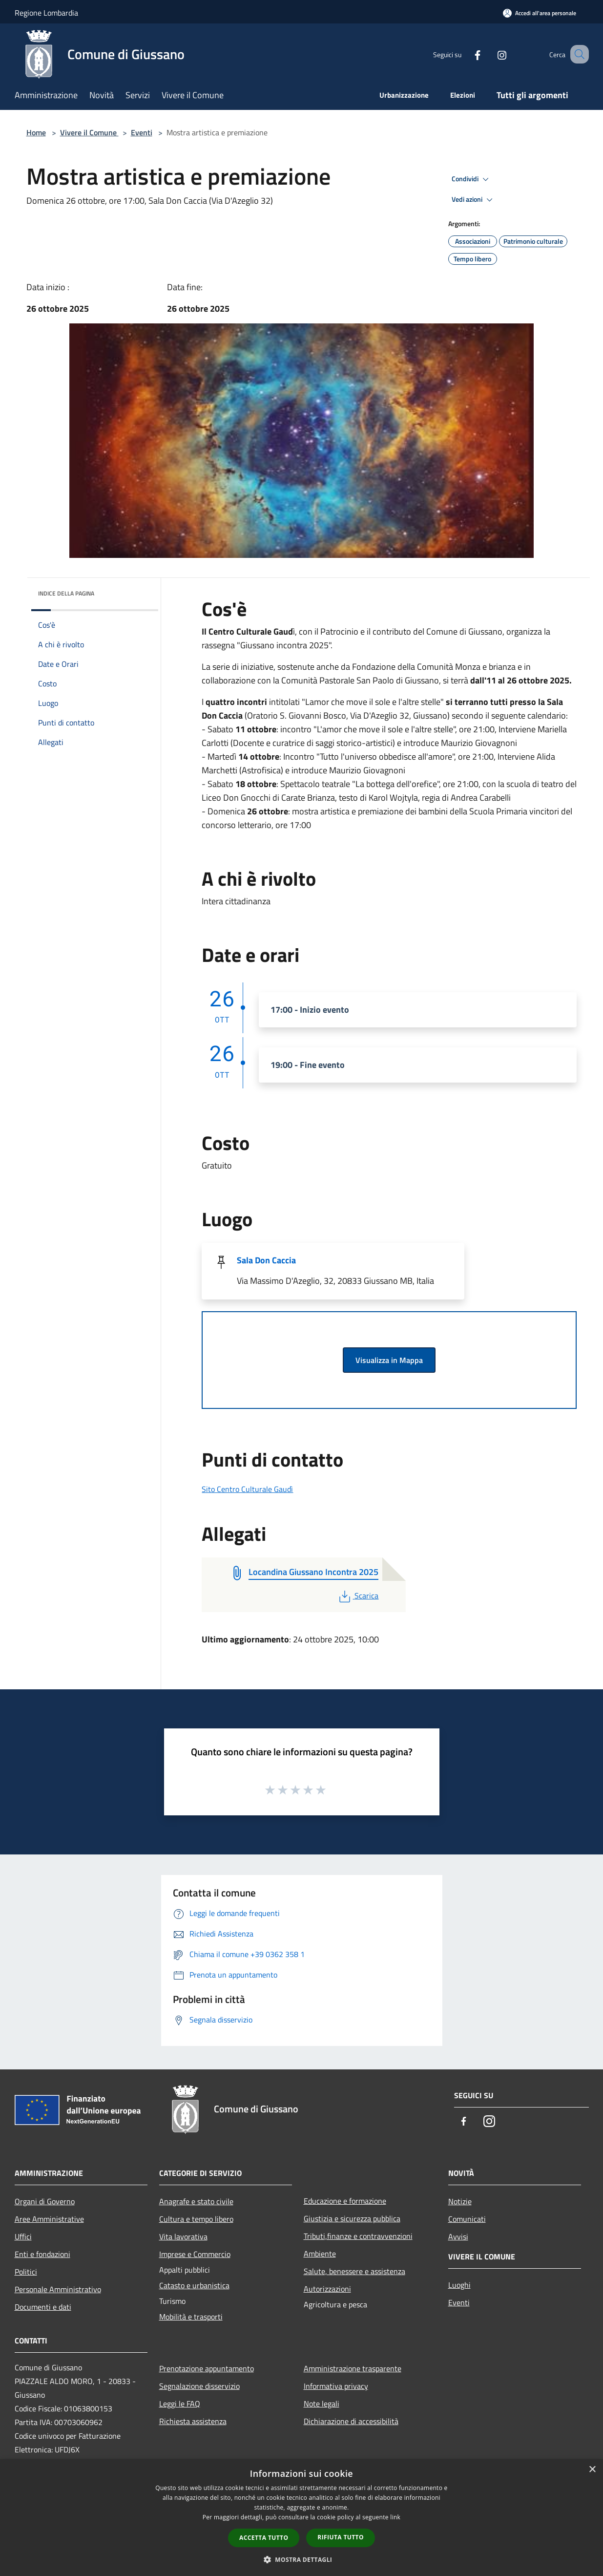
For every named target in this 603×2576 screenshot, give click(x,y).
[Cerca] (577, 54)
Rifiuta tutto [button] (340, 2537)
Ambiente (320, 2253)
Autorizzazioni (327, 2289)
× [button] (592, 2469)
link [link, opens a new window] (395, 2517)
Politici (26, 2272)
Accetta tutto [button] (263, 2537)
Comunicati (467, 2219)
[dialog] (301, 2517)
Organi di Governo (45, 2201)
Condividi (472, 179)
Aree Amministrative (49, 2219)
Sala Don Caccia (266, 1260)
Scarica (357, 1595)
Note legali (321, 2403)
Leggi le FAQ (179, 2403)
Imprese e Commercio (194, 2254)
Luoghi (459, 2285)
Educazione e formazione (345, 2201)
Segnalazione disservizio (199, 2386)
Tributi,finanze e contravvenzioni (358, 2236)
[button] (302, 2559)
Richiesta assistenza (193, 2421)
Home (36, 132)
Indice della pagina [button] (66, 593)
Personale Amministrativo (58, 2289)
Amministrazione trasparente (352, 2368)
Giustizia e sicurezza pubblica (352, 2218)
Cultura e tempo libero (196, 2219)
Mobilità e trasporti (191, 2316)
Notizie (460, 2201)
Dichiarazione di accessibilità (351, 2421)
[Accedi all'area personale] (539, 12)
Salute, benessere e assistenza (354, 2271)
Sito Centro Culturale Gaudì (247, 1489)
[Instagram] (490, 54)
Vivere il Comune (89, 132)
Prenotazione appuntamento (206, 2368)
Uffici (23, 2236)
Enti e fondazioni (42, 2254)
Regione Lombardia (46, 13)
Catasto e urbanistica (194, 2285)
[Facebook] (466, 54)
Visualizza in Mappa (389, 1360)
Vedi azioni (474, 200)
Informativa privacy (336, 2386)
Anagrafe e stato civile (196, 2201)
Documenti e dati (43, 2307)
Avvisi (458, 2236)
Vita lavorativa (183, 2236)
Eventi (141, 132)
